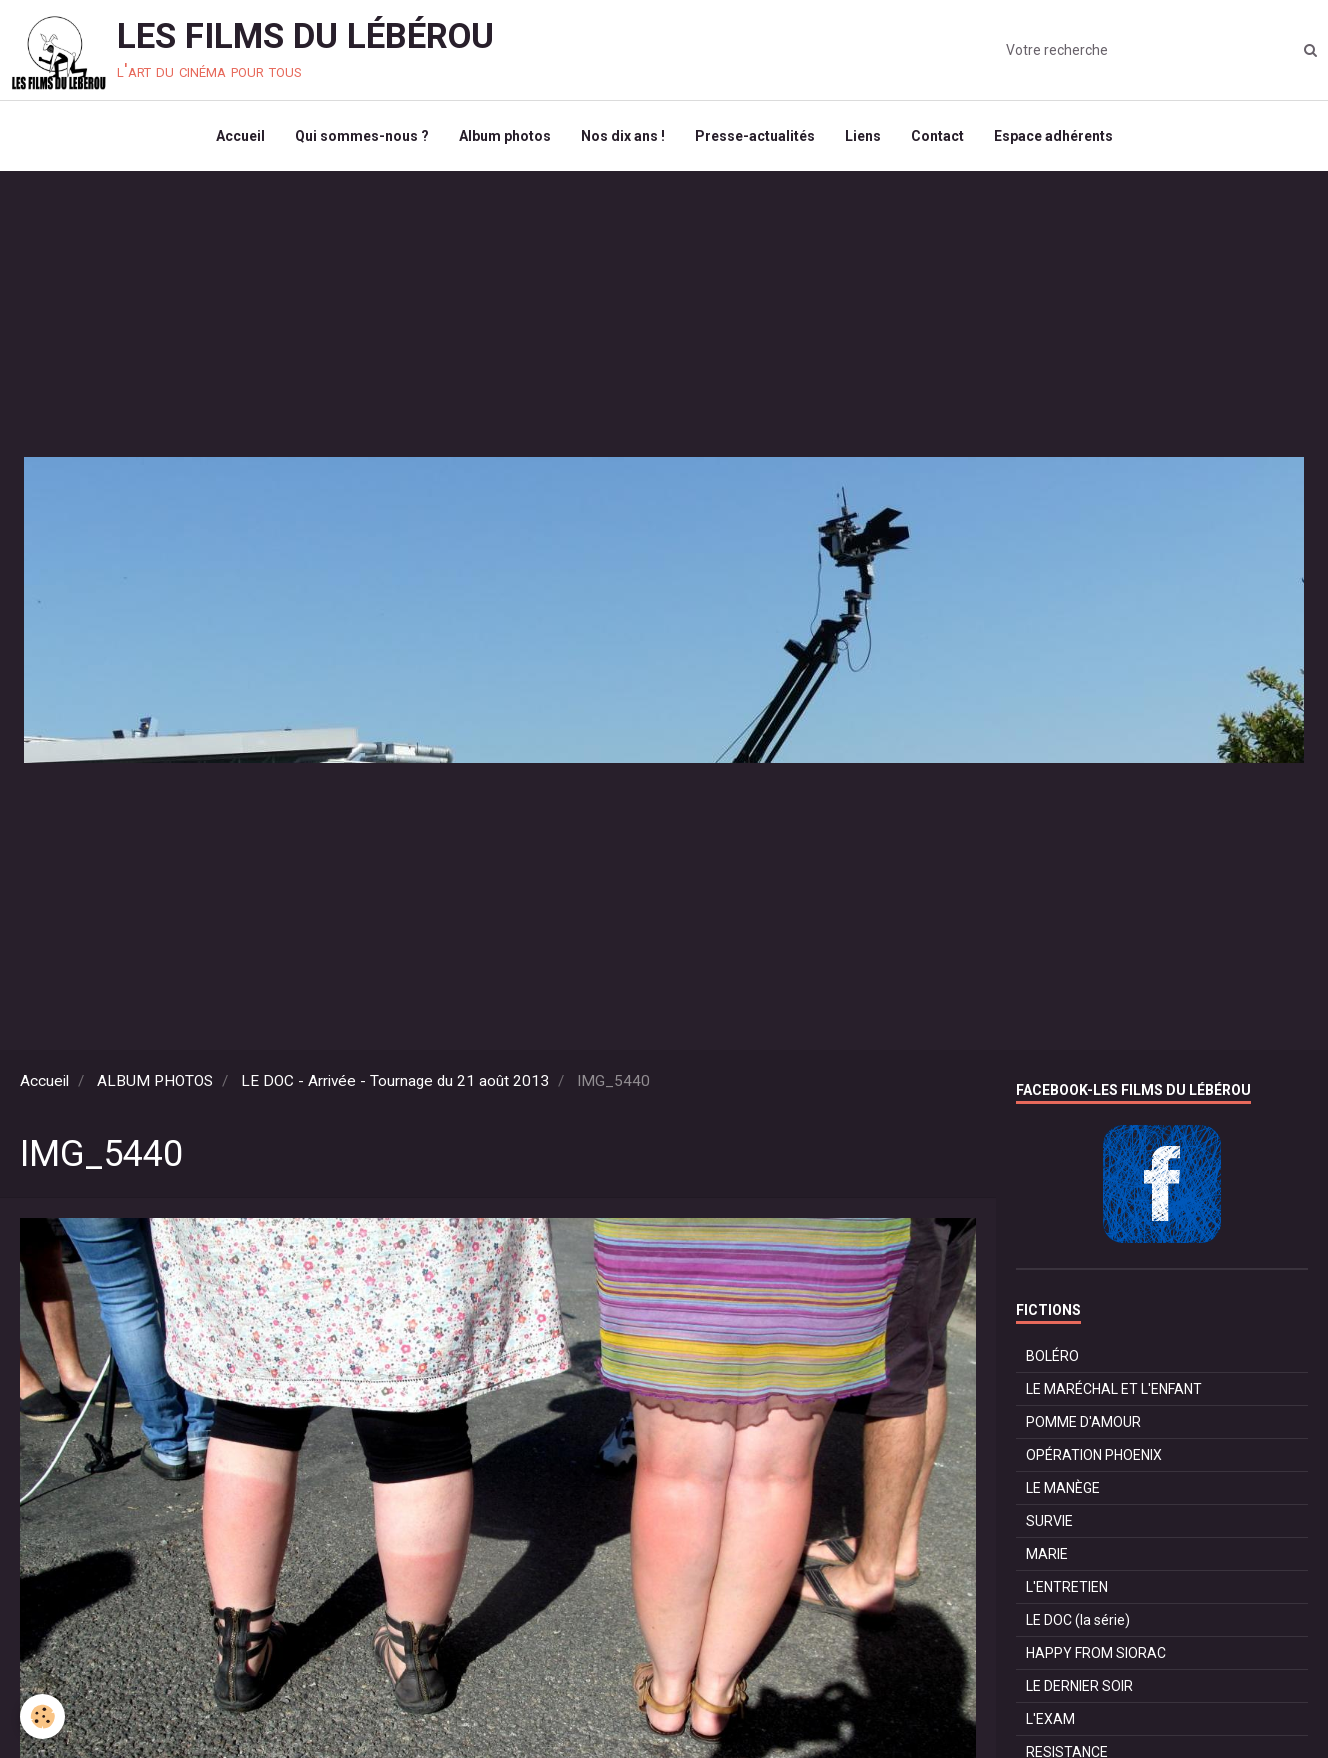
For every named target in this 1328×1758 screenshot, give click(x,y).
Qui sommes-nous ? (362, 136)
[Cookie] (42, 1716)
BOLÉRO (1052, 1356)
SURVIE (1049, 1521)
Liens (863, 136)
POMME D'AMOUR (1083, 1422)
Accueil (240, 136)
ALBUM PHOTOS (155, 1081)
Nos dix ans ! (623, 136)
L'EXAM (1050, 1719)
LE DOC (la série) (1078, 1620)
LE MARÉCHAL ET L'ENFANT (1114, 1389)
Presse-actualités (755, 136)
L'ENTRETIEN (1067, 1587)
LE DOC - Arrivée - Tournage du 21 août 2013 (395, 1081)
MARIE (1047, 1554)
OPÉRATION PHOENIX (1094, 1455)
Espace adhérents (1053, 136)
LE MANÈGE (1063, 1488)
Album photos (505, 136)
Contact (937, 136)
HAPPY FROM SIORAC (1096, 1653)
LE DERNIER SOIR (1079, 1686)
